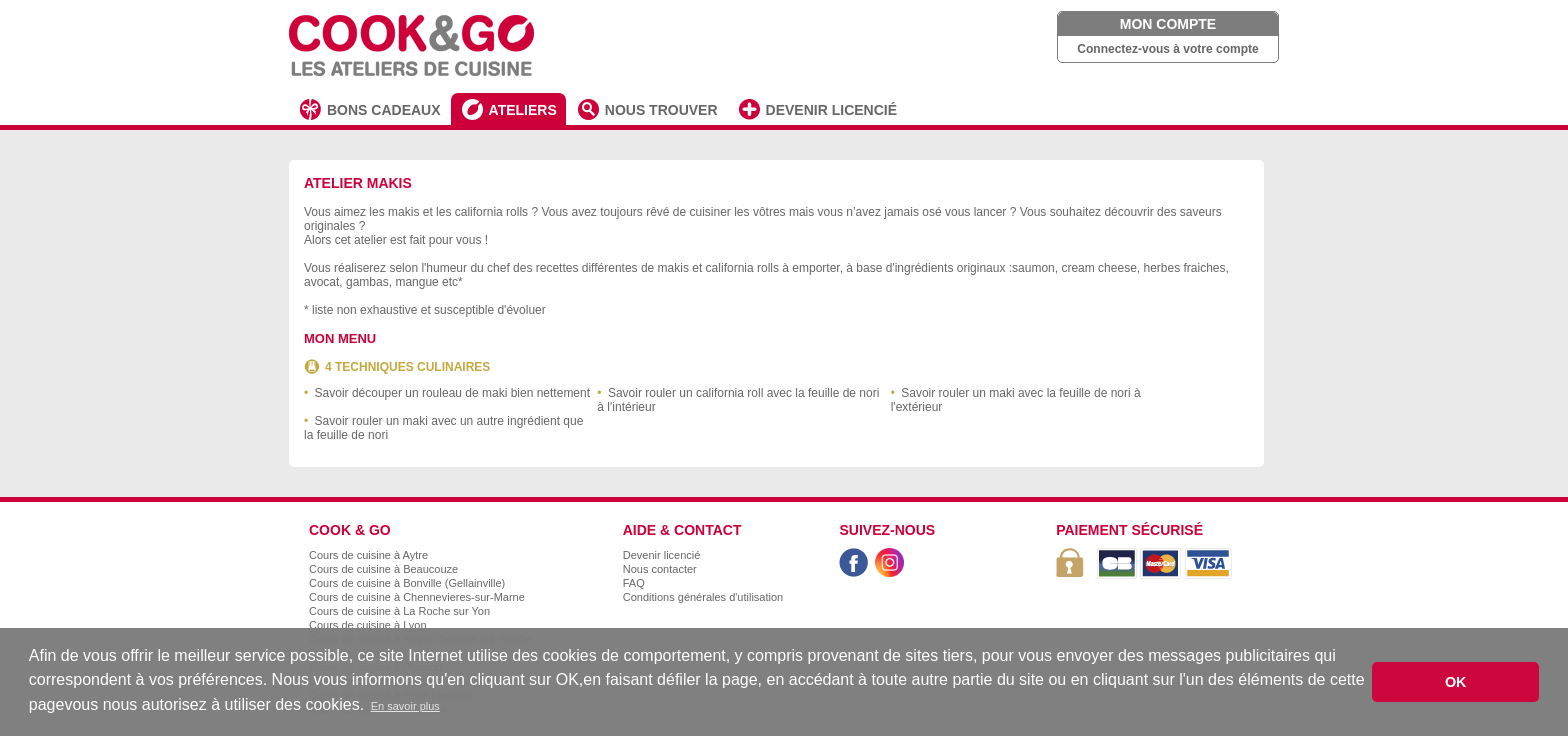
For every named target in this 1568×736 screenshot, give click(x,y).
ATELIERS (523, 110)
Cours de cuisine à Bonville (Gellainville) (407, 583)
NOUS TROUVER (661, 110)
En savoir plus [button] (405, 706)
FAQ (634, 583)
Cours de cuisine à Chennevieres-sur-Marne (417, 597)
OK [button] (1456, 682)
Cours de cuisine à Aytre (368, 555)
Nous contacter (660, 569)
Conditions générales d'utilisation (703, 597)
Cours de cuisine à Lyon (368, 625)
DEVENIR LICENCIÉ (831, 110)
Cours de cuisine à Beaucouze (383, 569)
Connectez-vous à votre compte (1167, 49)
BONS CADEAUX (384, 110)
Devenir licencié (662, 555)
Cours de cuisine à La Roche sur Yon (399, 611)
